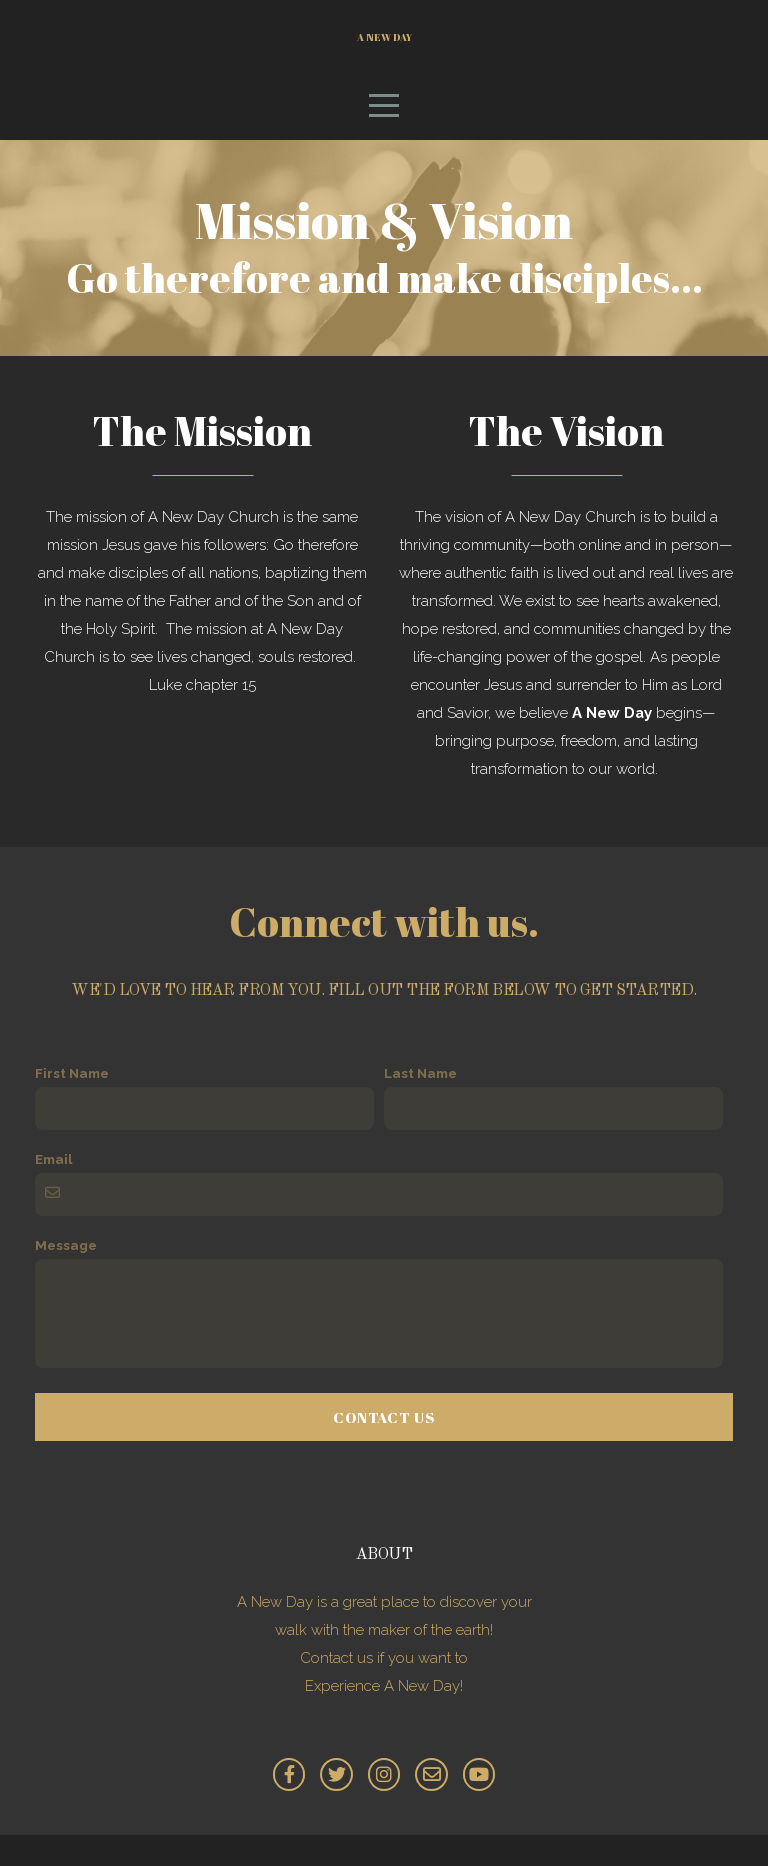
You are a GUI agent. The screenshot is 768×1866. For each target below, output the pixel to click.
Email (54, 1190)
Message (66, 1276)
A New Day (384, 51)
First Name (72, 1104)
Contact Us (384, 1448)
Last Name (420, 1104)
